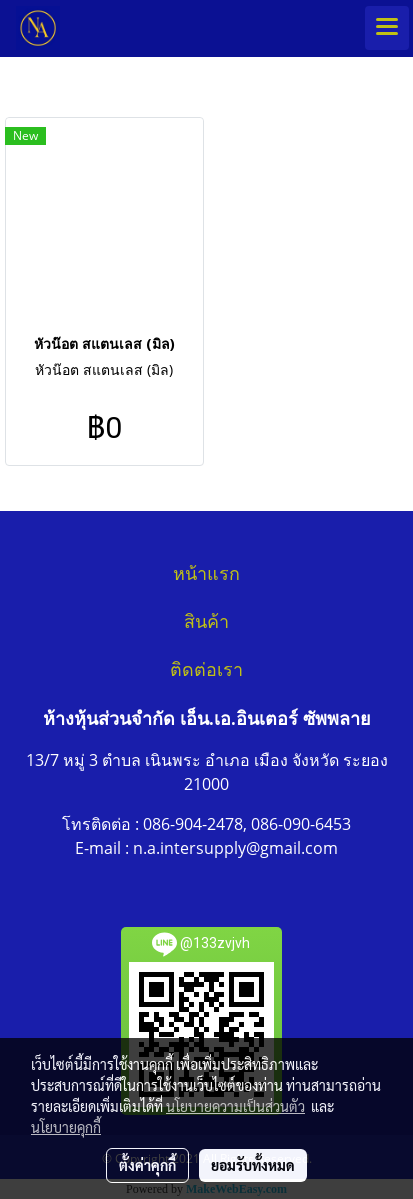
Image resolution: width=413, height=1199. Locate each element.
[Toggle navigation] (387, 28)
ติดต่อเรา (206, 670)
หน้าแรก (206, 574)
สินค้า (206, 622)
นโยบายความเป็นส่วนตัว (235, 1106)
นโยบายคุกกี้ (66, 1127)
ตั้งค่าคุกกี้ (147, 1165)
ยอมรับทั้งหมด (253, 1165)
